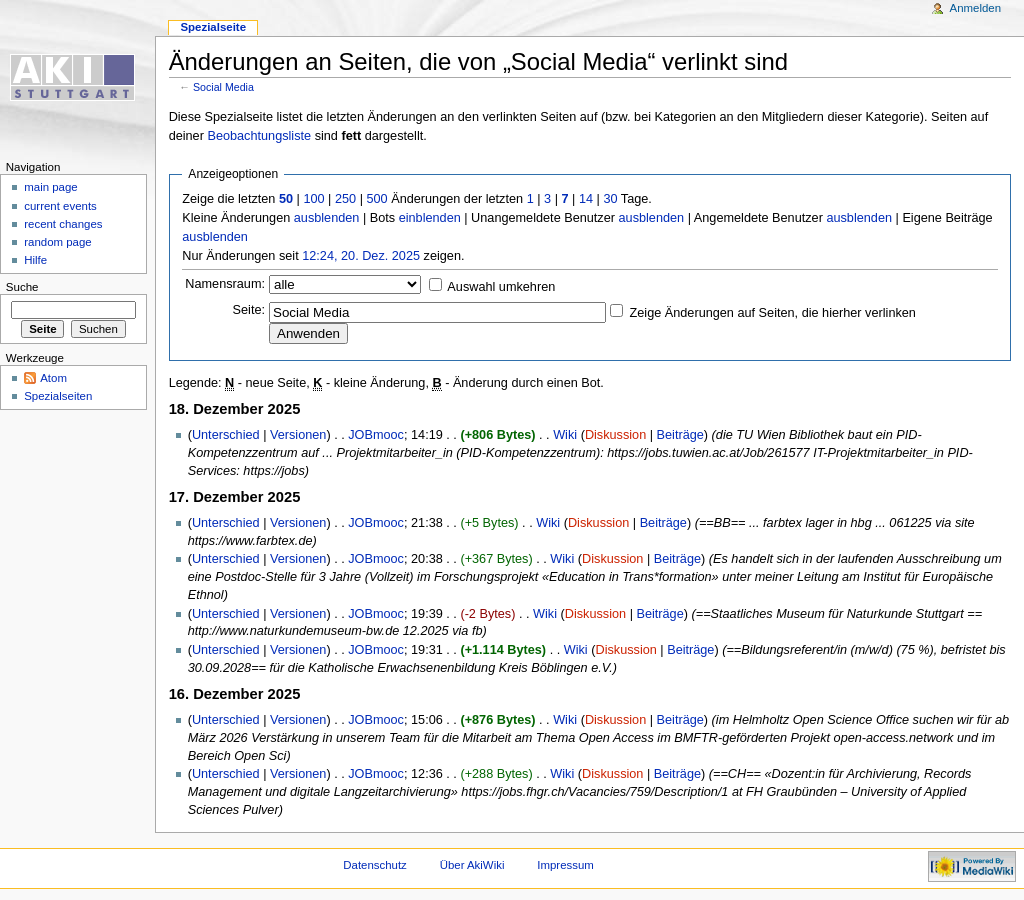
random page (58, 242)
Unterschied (226, 435)
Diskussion (615, 435)
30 (610, 199)
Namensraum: (225, 284)
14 (586, 199)
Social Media (223, 87)
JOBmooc (376, 435)
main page (51, 187)
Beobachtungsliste (259, 136)
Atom (53, 378)
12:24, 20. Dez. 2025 (361, 256)
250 (345, 199)
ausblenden (327, 218)
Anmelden (976, 8)
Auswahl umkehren (501, 287)
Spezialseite (213, 27)
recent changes (63, 224)
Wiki (565, 435)
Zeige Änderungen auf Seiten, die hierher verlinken (773, 313)
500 (376, 199)
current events (60, 206)
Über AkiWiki (472, 865)
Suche (22, 287)
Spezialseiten (58, 396)
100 (313, 199)
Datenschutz (375, 865)
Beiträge (680, 435)
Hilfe (35, 260)
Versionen (298, 435)
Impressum (565, 865)
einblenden (430, 218)
